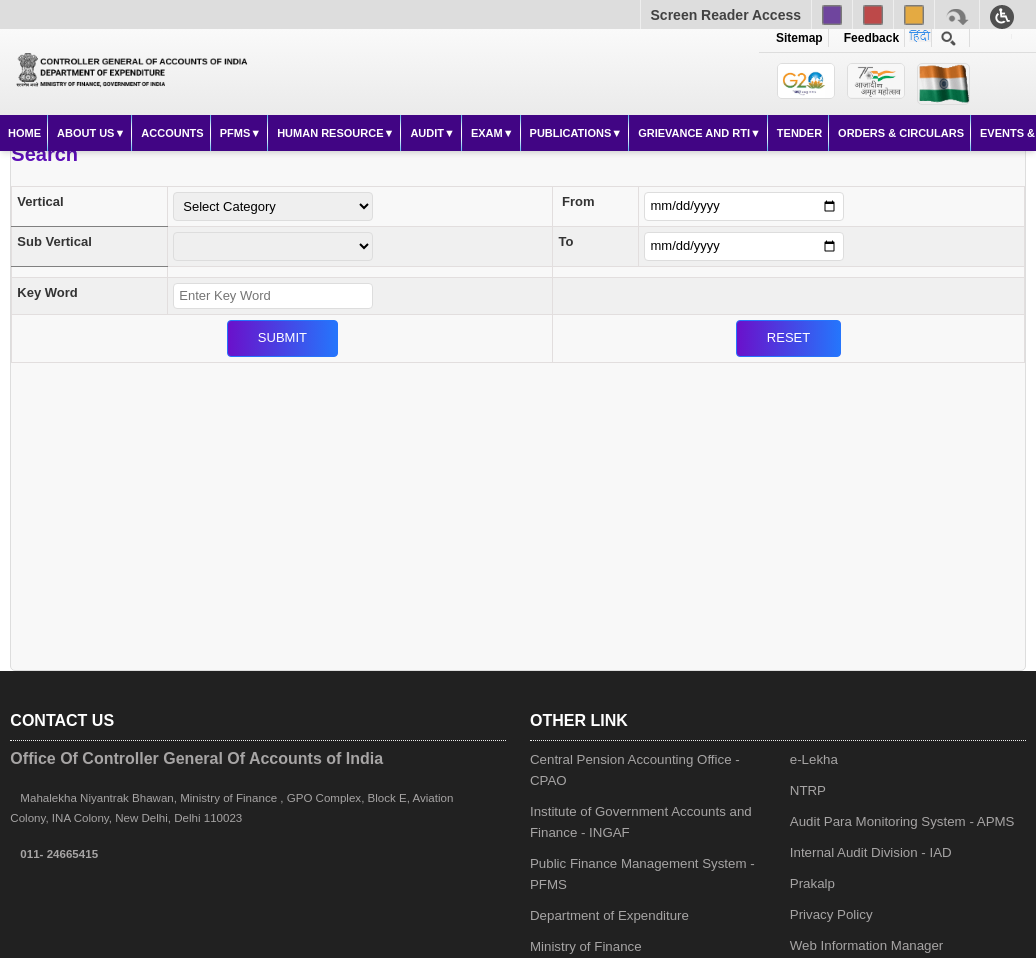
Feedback (868, 38)
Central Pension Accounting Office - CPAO (635, 770)
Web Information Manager (867, 945)
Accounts (172, 133)
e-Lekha (814, 759)
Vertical (40, 201)
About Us (85, 133)
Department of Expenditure (609, 915)
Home (24, 133)
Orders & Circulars (901, 133)
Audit (427, 133)
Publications (571, 133)
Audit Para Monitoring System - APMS (902, 821)
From (578, 201)
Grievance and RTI (694, 133)
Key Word (47, 292)
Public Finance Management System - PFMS (642, 874)
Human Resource (330, 133)
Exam (487, 133)
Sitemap (799, 38)
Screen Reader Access (726, 15)
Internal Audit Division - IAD (871, 852)
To (565, 241)
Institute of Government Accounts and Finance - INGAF (641, 822)
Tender (799, 133)
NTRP (808, 790)
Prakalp (812, 883)
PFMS (235, 133)
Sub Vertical (54, 241)
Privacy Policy (831, 914)
